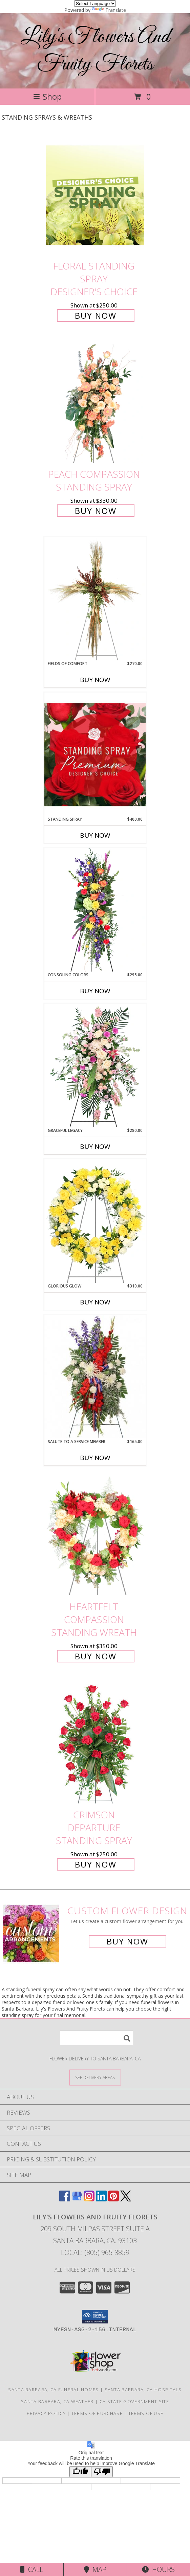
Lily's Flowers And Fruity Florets (95, 50)
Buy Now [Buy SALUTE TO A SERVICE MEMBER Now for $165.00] (95, 1457)
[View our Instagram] (89, 2199)
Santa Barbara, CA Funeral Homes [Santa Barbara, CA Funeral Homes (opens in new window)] (53, 2390)
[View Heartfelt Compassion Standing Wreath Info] (95, 1536)
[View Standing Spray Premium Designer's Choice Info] (95, 754)
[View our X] (125, 2199)
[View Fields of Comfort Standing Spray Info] (95, 598)
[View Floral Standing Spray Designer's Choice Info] (95, 195)
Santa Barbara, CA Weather (57, 2401)
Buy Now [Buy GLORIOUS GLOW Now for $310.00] (95, 1302)
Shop (47, 96)
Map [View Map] (95, 2569)
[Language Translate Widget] (95, 3)
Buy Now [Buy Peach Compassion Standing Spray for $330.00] (96, 510)
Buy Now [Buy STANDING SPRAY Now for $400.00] (95, 835)
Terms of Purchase (97, 2413)
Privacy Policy (46, 2413)
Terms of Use (146, 2413)
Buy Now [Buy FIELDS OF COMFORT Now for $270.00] (95, 679)
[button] (95, 2316)
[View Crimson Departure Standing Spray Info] (95, 1744)
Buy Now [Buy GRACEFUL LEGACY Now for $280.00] (95, 1146)
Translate (109, 10)
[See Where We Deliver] (95, 2077)
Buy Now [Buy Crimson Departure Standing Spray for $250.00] (96, 1864)
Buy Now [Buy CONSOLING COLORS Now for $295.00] (95, 990)
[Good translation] (80, 2471)
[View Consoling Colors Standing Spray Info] (95, 910)
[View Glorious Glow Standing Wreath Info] (95, 1221)
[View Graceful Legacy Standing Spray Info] (95, 1065)
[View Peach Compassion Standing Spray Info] (95, 403)
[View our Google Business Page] (76, 2199)
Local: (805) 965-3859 (95, 2252)
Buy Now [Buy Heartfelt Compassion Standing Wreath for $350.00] (96, 1656)
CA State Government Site (134, 2401)
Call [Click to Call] (31, 2569)
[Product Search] (96, 2038)
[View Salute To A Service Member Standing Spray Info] (95, 1376)
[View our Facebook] (64, 2199)
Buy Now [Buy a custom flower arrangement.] (127, 1941)
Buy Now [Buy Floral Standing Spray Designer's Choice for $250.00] (96, 315)
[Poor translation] (102, 2471)
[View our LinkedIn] (101, 2199)
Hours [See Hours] (158, 2569)
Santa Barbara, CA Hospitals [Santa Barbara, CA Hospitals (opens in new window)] (143, 2390)
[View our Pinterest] (113, 2199)
